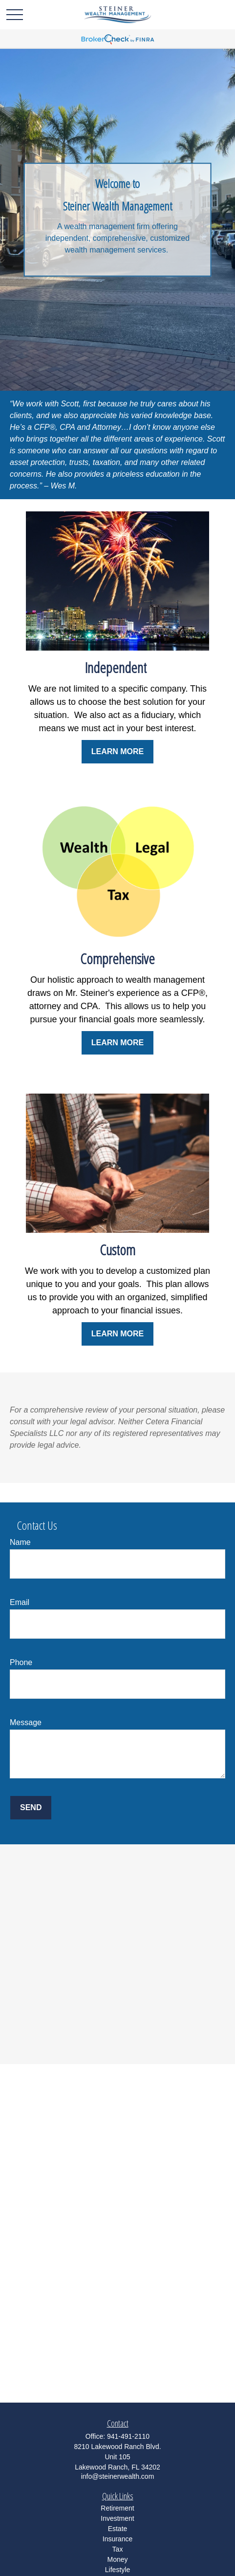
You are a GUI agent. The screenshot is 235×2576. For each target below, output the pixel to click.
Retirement (117, 2508)
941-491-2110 (128, 2436)
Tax (117, 2549)
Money (117, 2559)
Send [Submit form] (31, 1807)
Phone (21, 1662)
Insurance (117, 2539)
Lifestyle (117, 2570)
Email (19, 1602)
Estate (118, 2529)
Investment (117, 2518)
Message (26, 1722)
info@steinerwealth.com (117, 2476)
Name (20, 1542)
